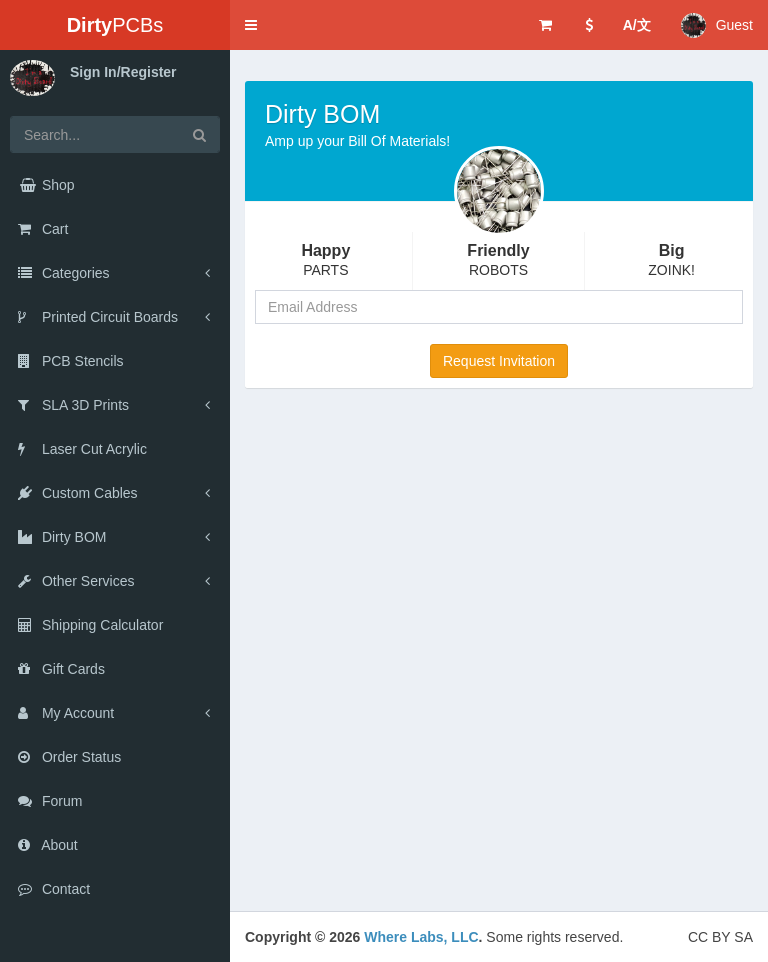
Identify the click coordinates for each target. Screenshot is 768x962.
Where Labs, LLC (421, 937)
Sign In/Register (123, 72)
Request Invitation (499, 361)
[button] (251, 25)
